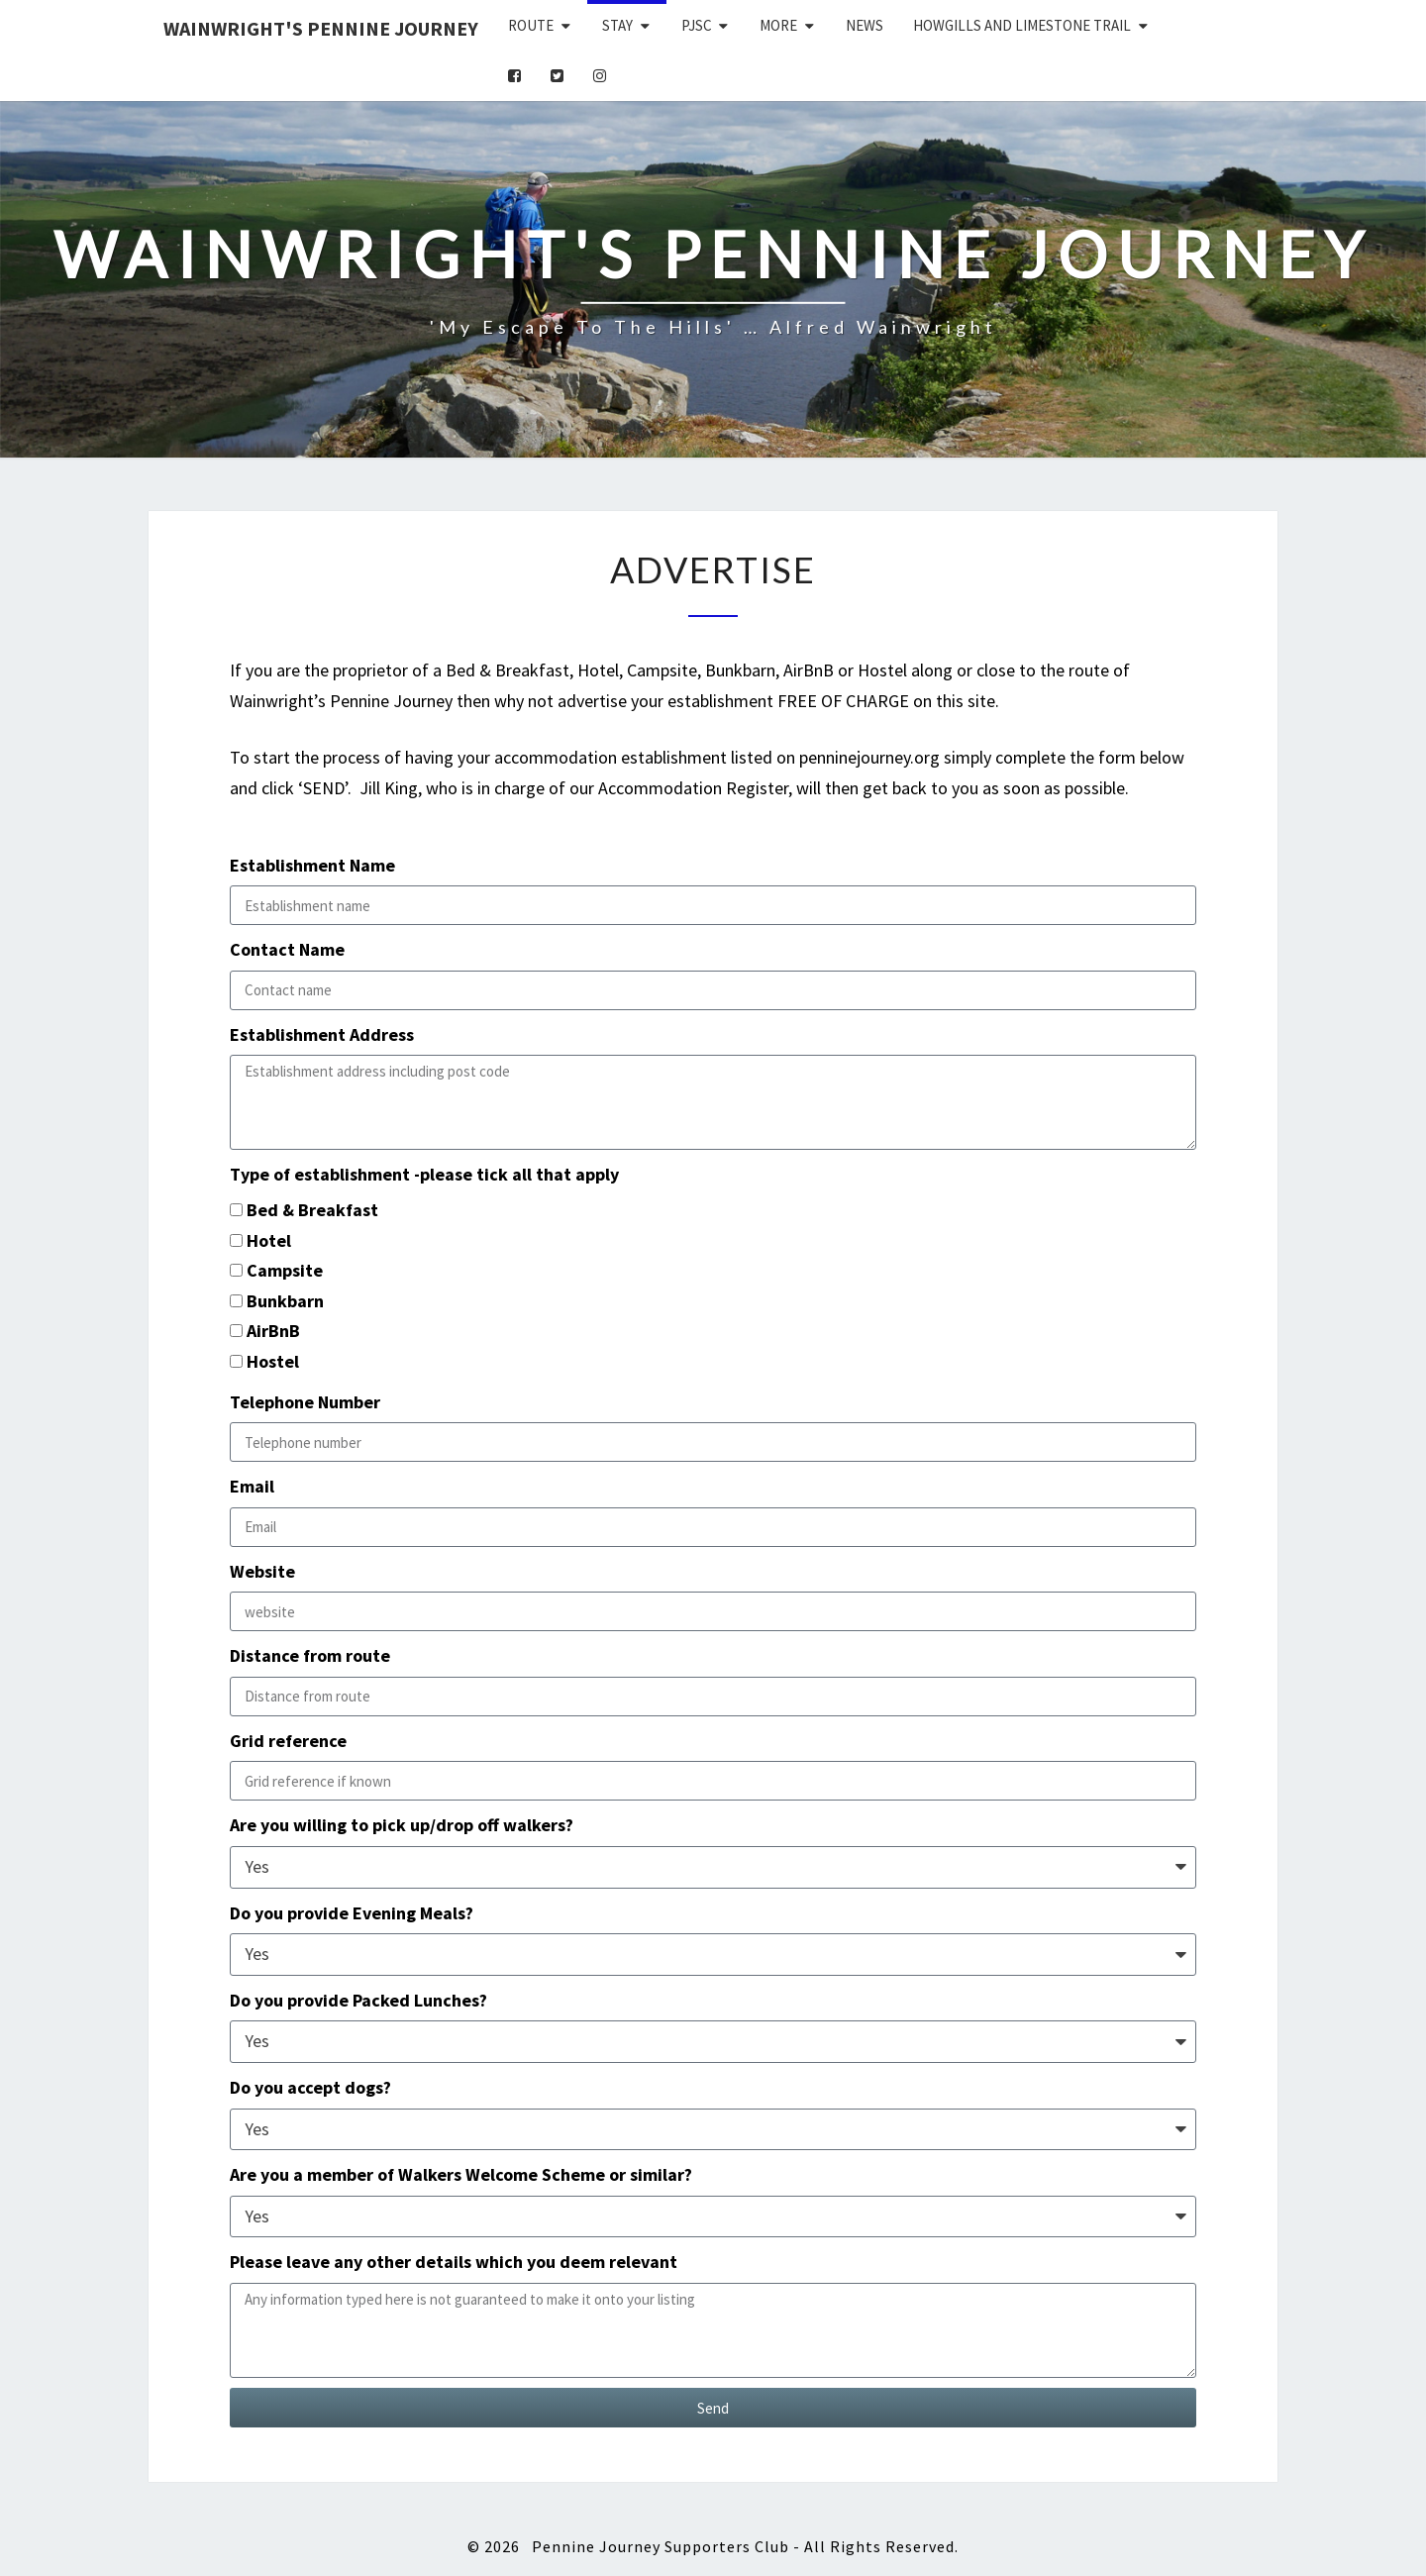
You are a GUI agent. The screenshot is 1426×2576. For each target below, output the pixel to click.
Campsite (285, 1270)
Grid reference (288, 1740)
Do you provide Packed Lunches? (358, 2000)
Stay (617, 25)
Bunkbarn (285, 1300)
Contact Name (287, 949)
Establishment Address (322, 1034)
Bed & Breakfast (312, 1209)
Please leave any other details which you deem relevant (453, 2261)
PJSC (696, 25)
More (778, 25)
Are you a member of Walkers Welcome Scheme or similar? (461, 2174)
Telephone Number (305, 1402)
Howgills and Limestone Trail (1022, 25)
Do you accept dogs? (310, 2087)
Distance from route (310, 1655)
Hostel (273, 1361)
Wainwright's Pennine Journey (320, 28)
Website (262, 1571)
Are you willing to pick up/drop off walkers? (401, 1824)
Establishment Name (312, 865)
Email (252, 1486)
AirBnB (273, 1330)
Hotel (269, 1240)
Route (531, 25)
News (864, 25)
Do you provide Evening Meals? (351, 1913)
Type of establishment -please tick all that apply (424, 1174)
